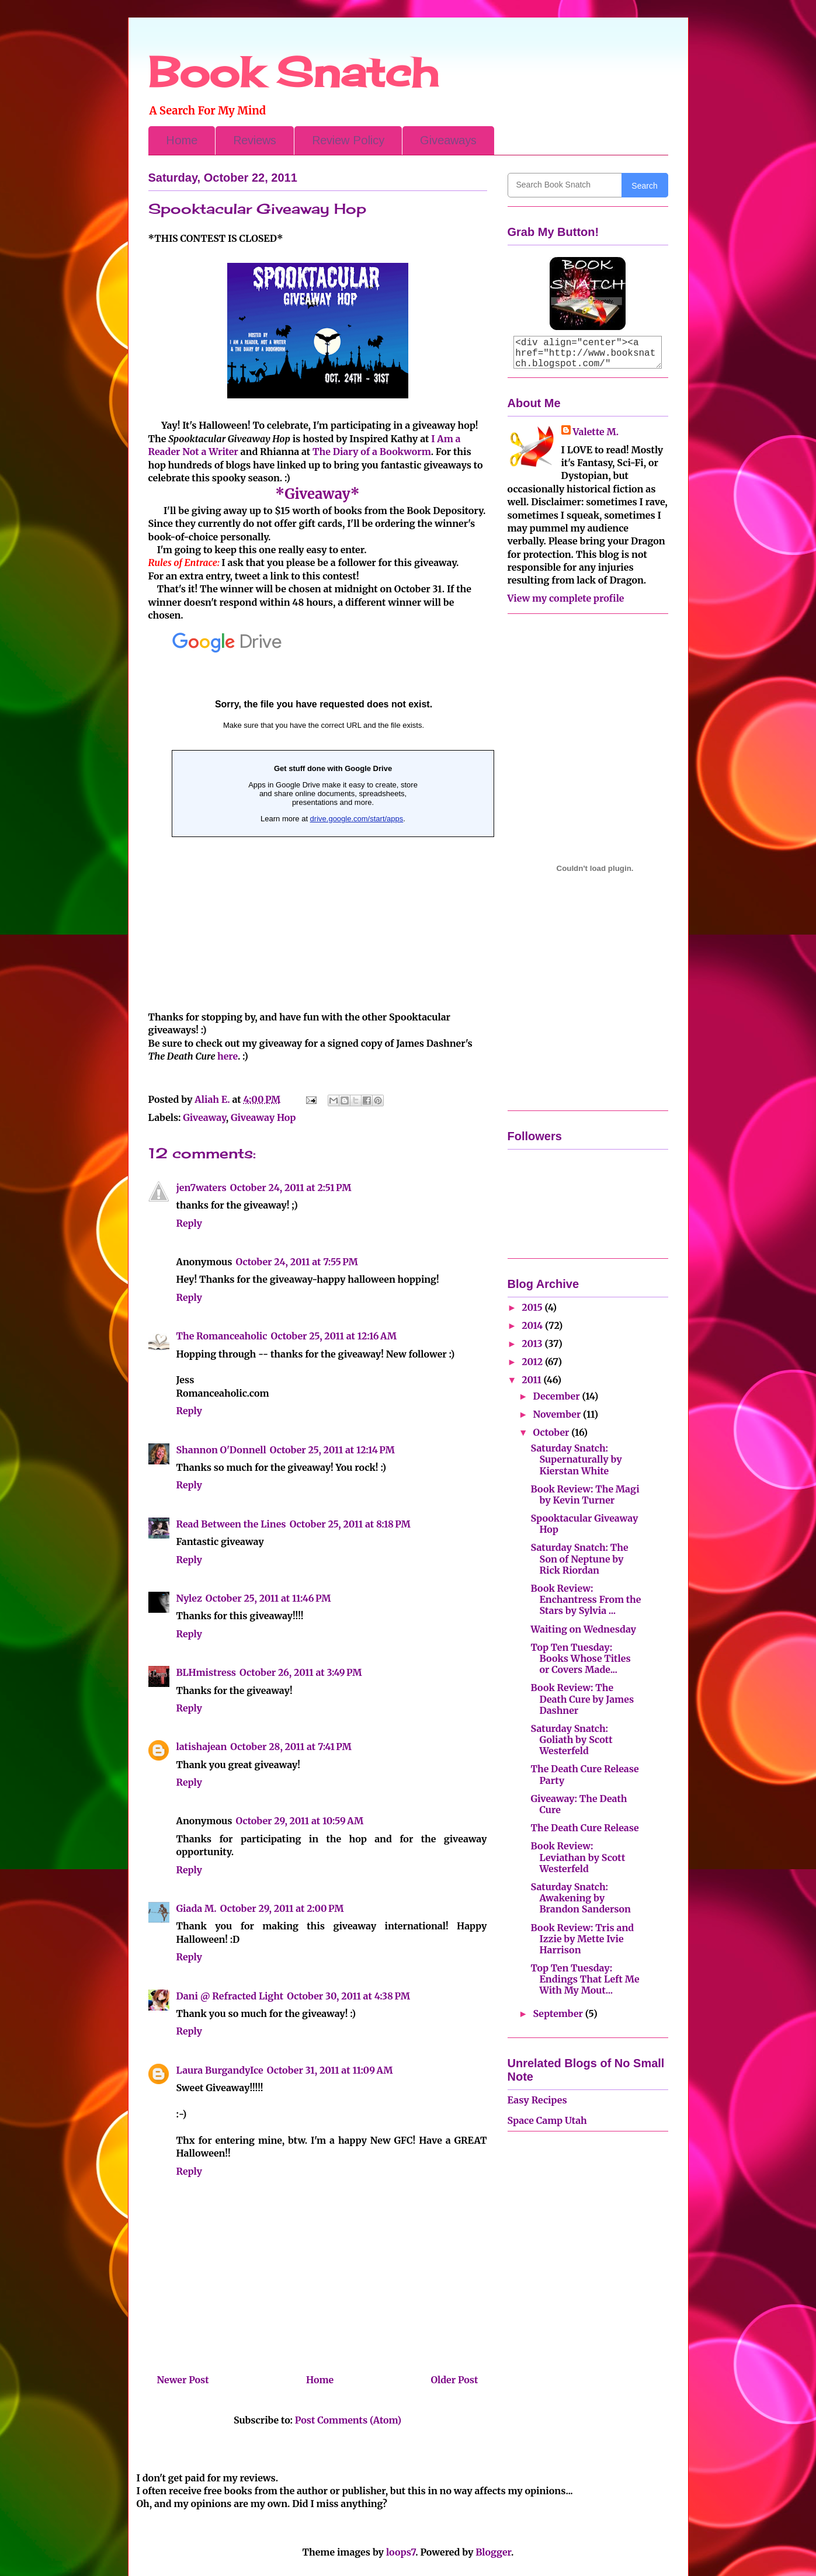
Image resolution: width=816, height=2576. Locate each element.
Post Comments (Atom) (348, 2420)
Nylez (189, 1598)
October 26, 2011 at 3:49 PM (300, 1672)
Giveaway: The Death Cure (578, 1804)
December (557, 1396)
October (552, 1432)
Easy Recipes (537, 2100)
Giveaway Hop (263, 1117)
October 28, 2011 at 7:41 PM (290, 1746)
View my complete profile (566, 598)
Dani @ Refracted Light (230, 1996)
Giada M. (196, 1908)
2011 (532, 1380)
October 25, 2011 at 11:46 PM (268, 1598)
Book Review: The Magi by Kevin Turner (584, 1494)
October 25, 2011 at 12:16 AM (333, 1336)
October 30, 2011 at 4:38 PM (348, 1996)
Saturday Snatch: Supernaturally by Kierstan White (575, 1459)
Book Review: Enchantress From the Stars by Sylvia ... (585, 1599)
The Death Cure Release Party (584, 1774)
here (227, 1056)
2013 (533, 1343)
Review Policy (348, 140)
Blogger (493, 2552)
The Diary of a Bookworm (371, 451)
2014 (533, 1325)
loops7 (400, 2552)
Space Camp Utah (547, 2120)
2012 (533, 1361)
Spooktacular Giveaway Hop (584, 1523)
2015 (533, 1307)
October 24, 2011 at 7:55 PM (296, 1262)
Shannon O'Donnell (221, 1450)
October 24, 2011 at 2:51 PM (291, 1187)
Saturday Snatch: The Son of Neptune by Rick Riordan (579, 1558)
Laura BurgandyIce (219, 2070)
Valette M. (596, 432)
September (559, 2013)
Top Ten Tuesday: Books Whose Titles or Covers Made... (580, 1658)
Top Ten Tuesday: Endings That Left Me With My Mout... (584, 1979)
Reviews (254, 140)
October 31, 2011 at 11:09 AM (330, 2070)
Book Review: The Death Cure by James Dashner (582, 1699)
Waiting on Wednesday (583, 1629)
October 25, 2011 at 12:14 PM (332, 1450)
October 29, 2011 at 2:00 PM (282, 1908)
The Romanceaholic (222, 1336)
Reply (189, 1223)
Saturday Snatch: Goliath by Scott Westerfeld (571, 1739)
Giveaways (448, 140)
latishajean (201, 1746)
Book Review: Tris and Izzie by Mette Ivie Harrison (582, 1939)
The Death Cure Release (584, 1828)
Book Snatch (293, 72)
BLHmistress (206, 1672)
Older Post (454, 2380)
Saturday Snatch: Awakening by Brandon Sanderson (580, 1898)
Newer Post (183, 2380)
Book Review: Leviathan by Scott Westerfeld (577, 1857)
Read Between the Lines (231, 1524)
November (558, 1414)
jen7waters (201, 1187)
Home (181, 140)
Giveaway (204, 1117)
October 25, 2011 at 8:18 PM (350, 1524)
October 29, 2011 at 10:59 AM (299, 1821)
